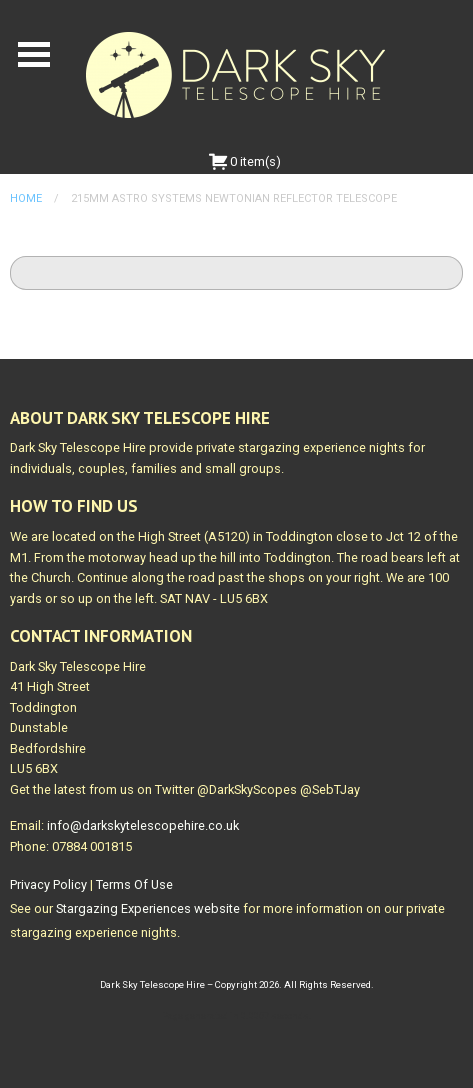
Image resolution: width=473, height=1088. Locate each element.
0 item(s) (245, 161)
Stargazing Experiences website (148, 908)
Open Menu (34, 54)
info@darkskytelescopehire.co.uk (143, 825)
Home (26, 198)
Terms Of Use (134, 884)
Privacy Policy (48, 884)
